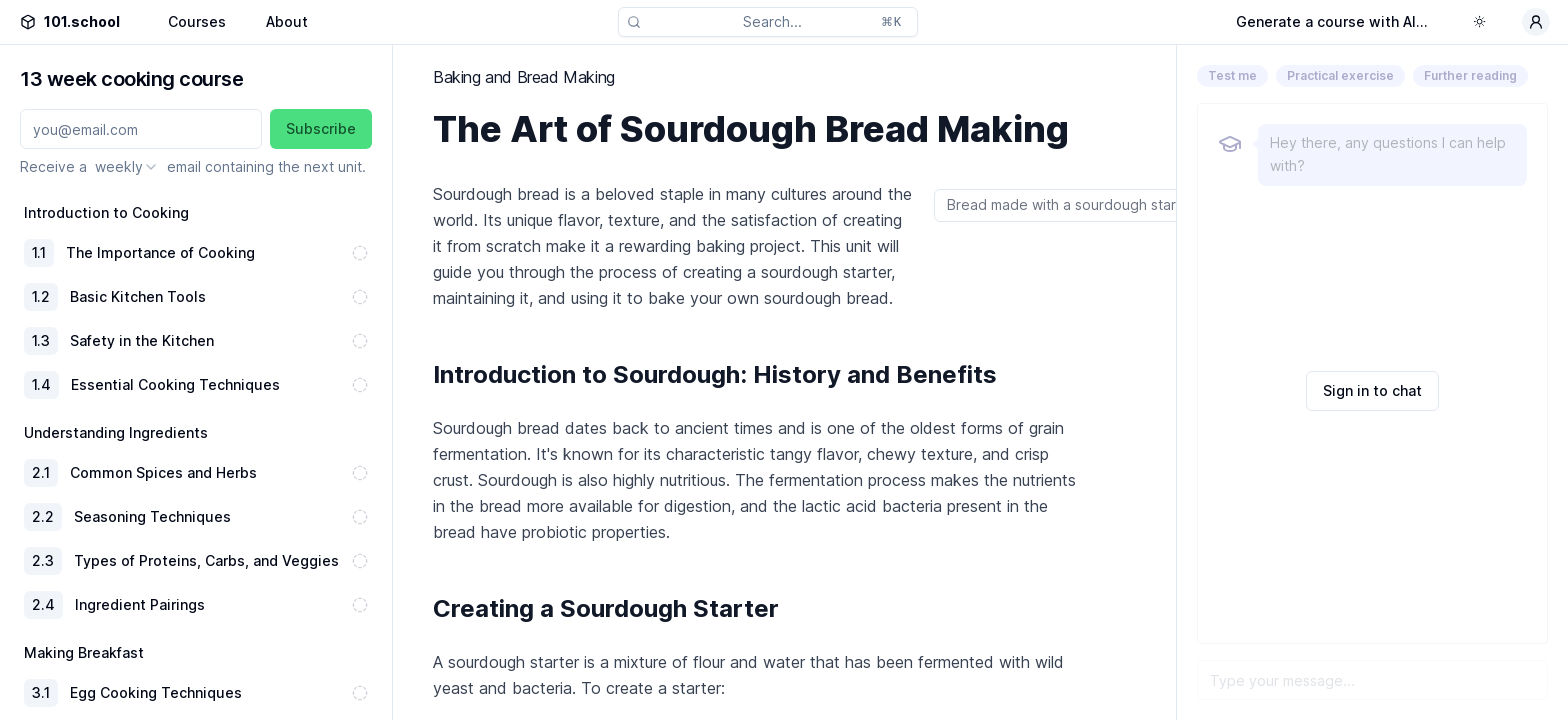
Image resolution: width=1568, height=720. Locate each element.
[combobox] (127, 167)
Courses (197, 21)
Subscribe (321, 128)
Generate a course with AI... (1332, 21)
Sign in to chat (1372, 390)
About (287, 21)
